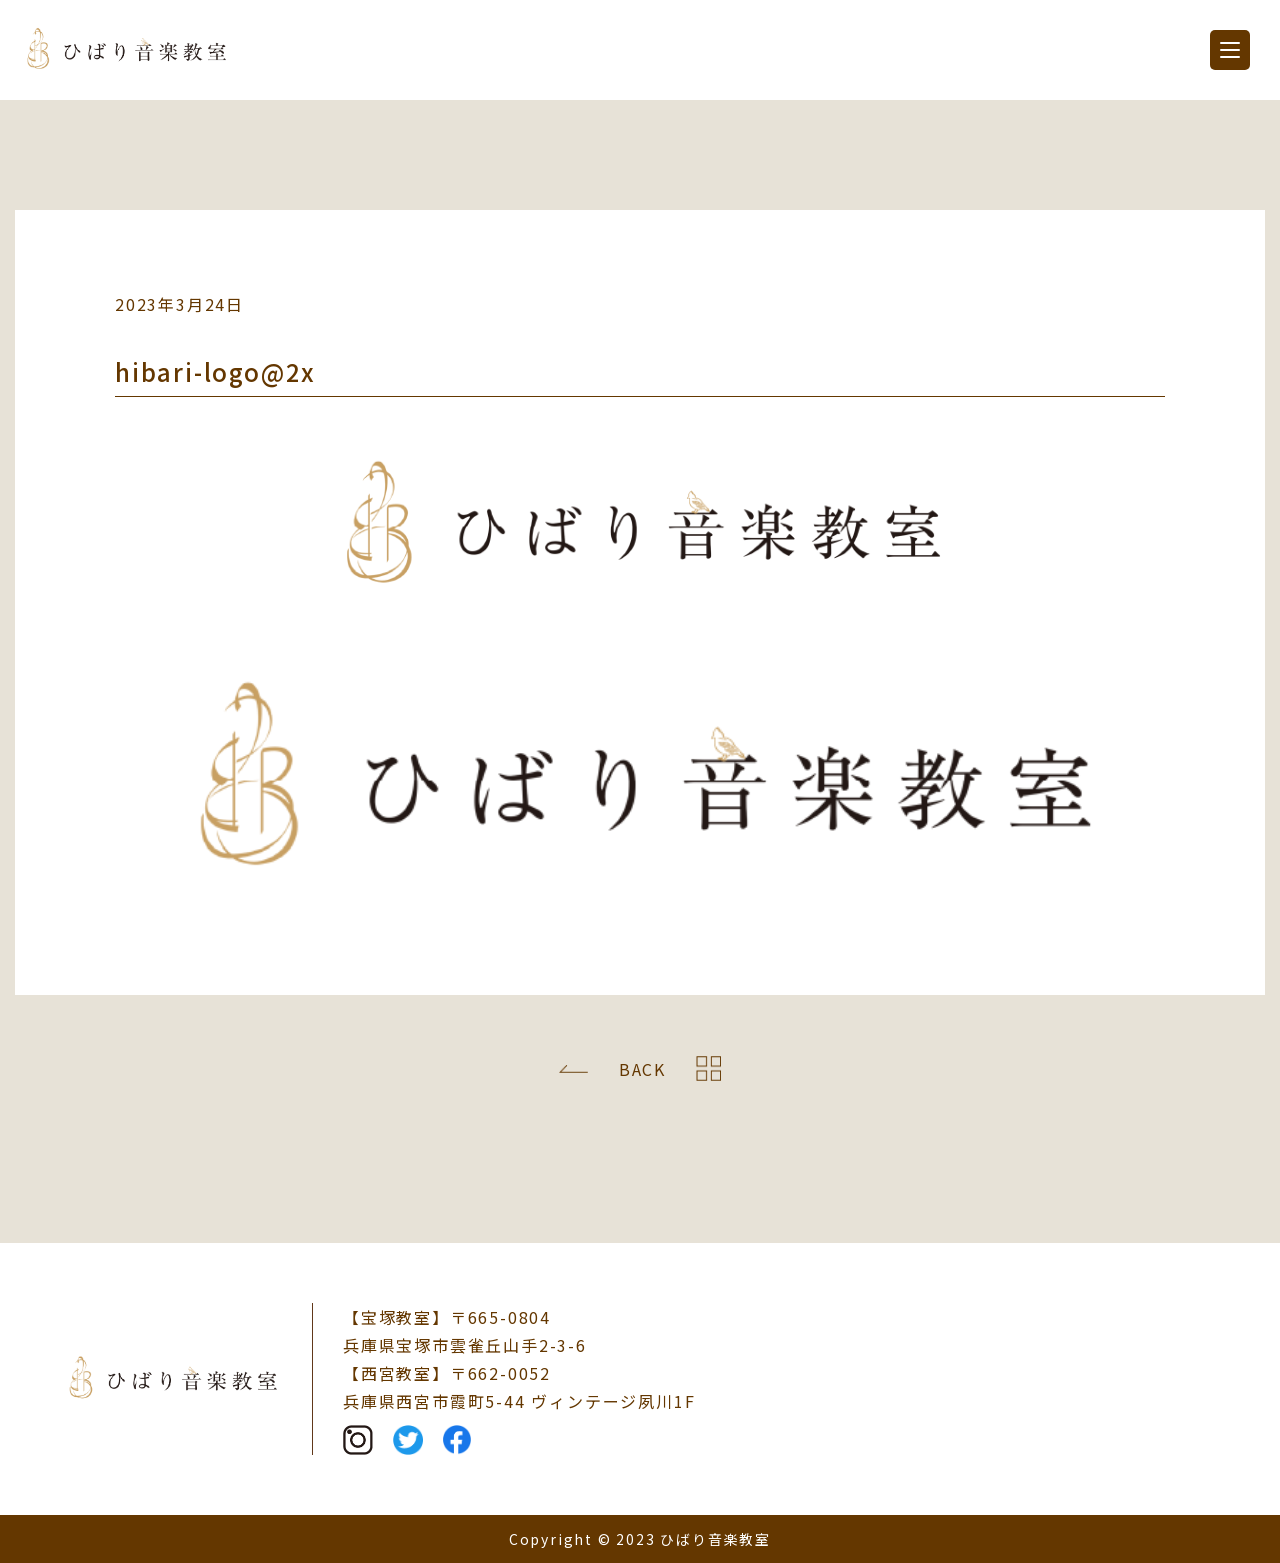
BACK (642, 1069)
